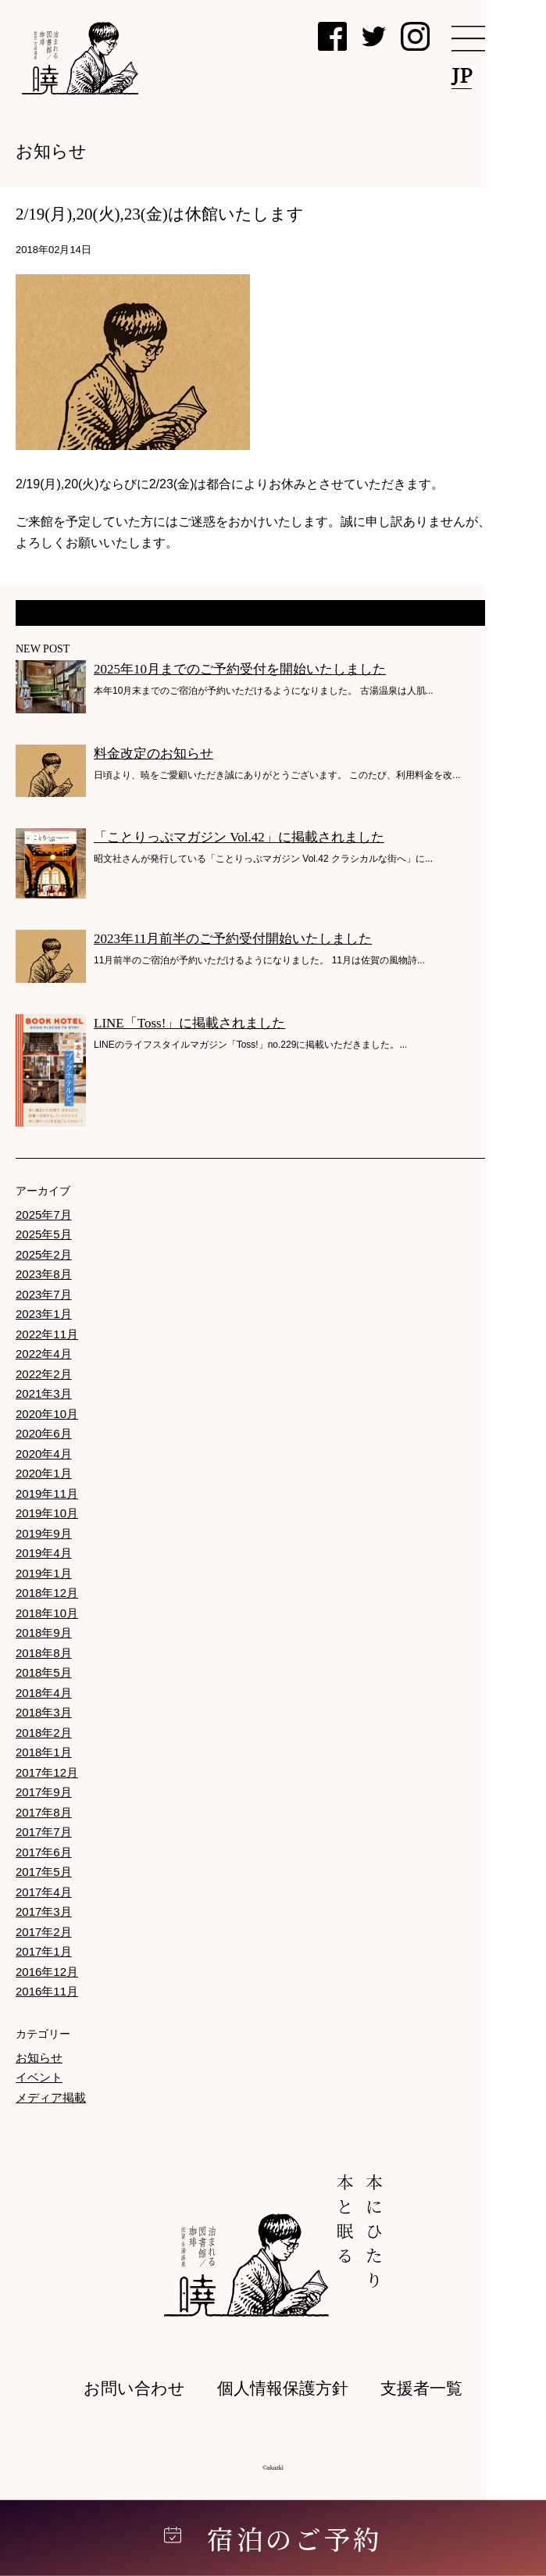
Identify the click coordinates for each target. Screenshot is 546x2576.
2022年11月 (47, 1334)
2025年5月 (44, 1234)
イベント (39, 2077)
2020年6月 (44, 1433)
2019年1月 (44, 1573)
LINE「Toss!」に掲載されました (189, 1023)
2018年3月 (44, 1712)
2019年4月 (44, 1553)
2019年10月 (47, 1513)
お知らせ (39, 2057)
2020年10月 (47, 1413)
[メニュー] (487, 39)
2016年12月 (47, 1971)
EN (510, 74)
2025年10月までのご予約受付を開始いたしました (240, 669)
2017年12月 (47, 1772)
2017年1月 (44, 1951)
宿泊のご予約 (273, 2538)
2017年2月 (44, 1931)
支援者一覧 (421, 2388)
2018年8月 (44, 1653)
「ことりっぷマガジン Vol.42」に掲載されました (239, 837)
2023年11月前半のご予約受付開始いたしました (233, 938)
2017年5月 (44, 1871)
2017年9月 (44, 1792)
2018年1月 (44, 1752)
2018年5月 (44, 1672)
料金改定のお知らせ (153, 753)
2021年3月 (44, 1393)
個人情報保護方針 (282, 2388)
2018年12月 (47, 1592)
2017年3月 (44, 1911)
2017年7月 (44, 1831)
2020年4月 (44, 1453)
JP (461, 74)
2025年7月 (44, 1214)
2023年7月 (44, 1294)
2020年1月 (44, 1473)
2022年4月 (44, 1353)
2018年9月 (44, 1632)
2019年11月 (47, 1493)
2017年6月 (44, 1852)
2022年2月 (44, 1374)
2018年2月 (44, 1732)
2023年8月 (44, 1274)
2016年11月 (47, 1991)
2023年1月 (44, 1313)
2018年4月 (44, 1692)
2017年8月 (44, 1812)
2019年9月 (44, 1533)
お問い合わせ (134, 2388)
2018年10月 (47, 1613)
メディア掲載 (51, 2097)
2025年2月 (44, 1254)
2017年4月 (44, 1892)
